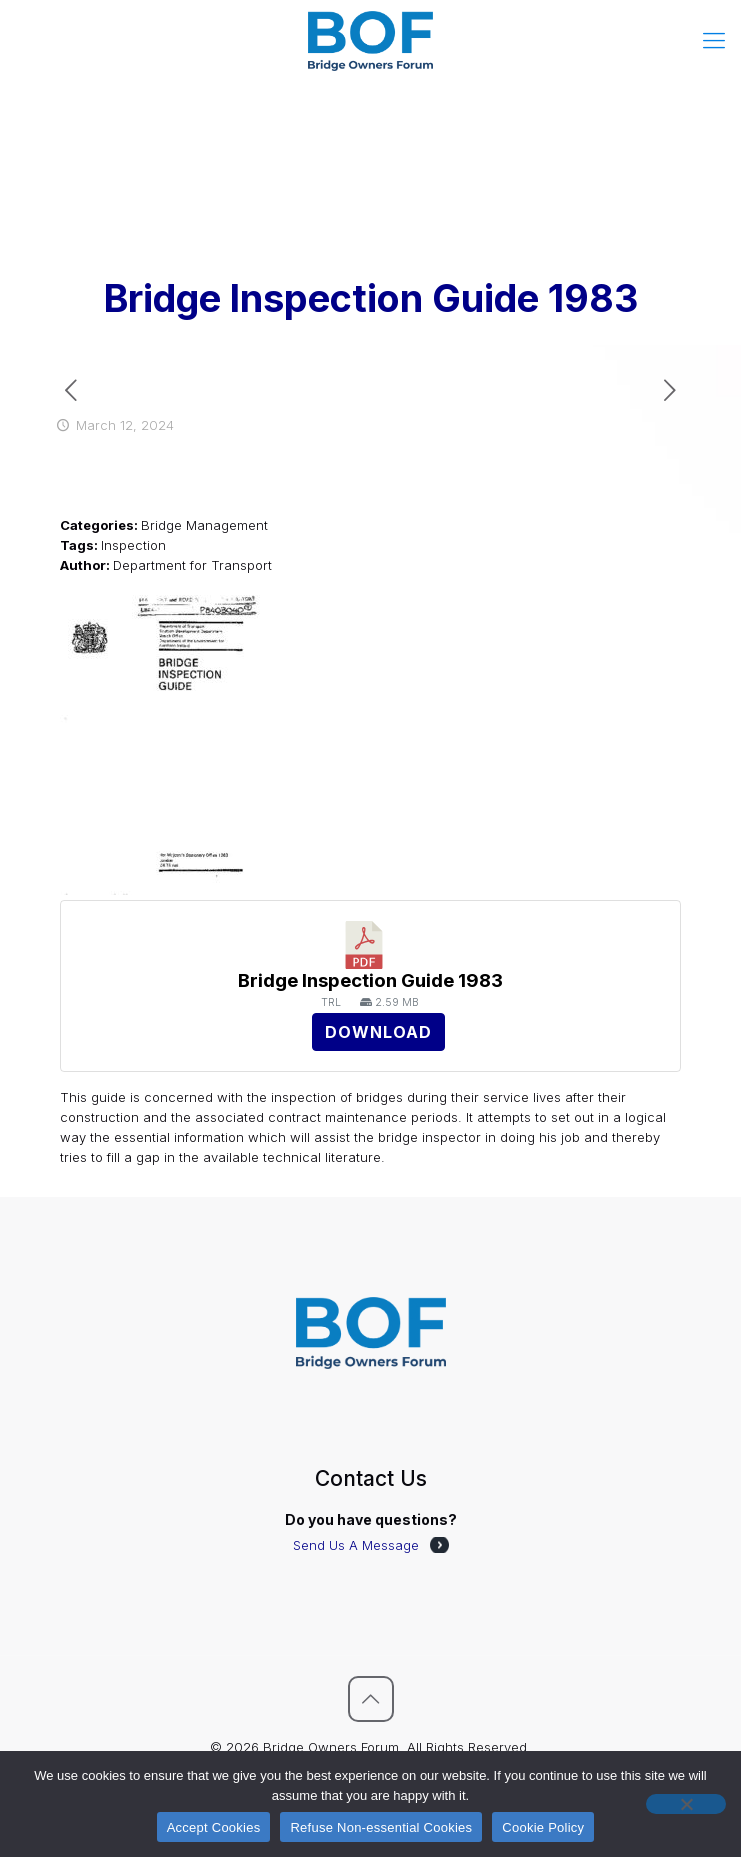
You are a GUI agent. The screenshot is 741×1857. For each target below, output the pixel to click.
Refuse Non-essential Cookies (381, 1827)
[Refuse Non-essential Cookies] (686, 1804)
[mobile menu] (714, 40)
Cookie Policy (543, 1827)
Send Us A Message (356, 1545)
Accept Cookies (214, 1827)
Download (378, 1032)
